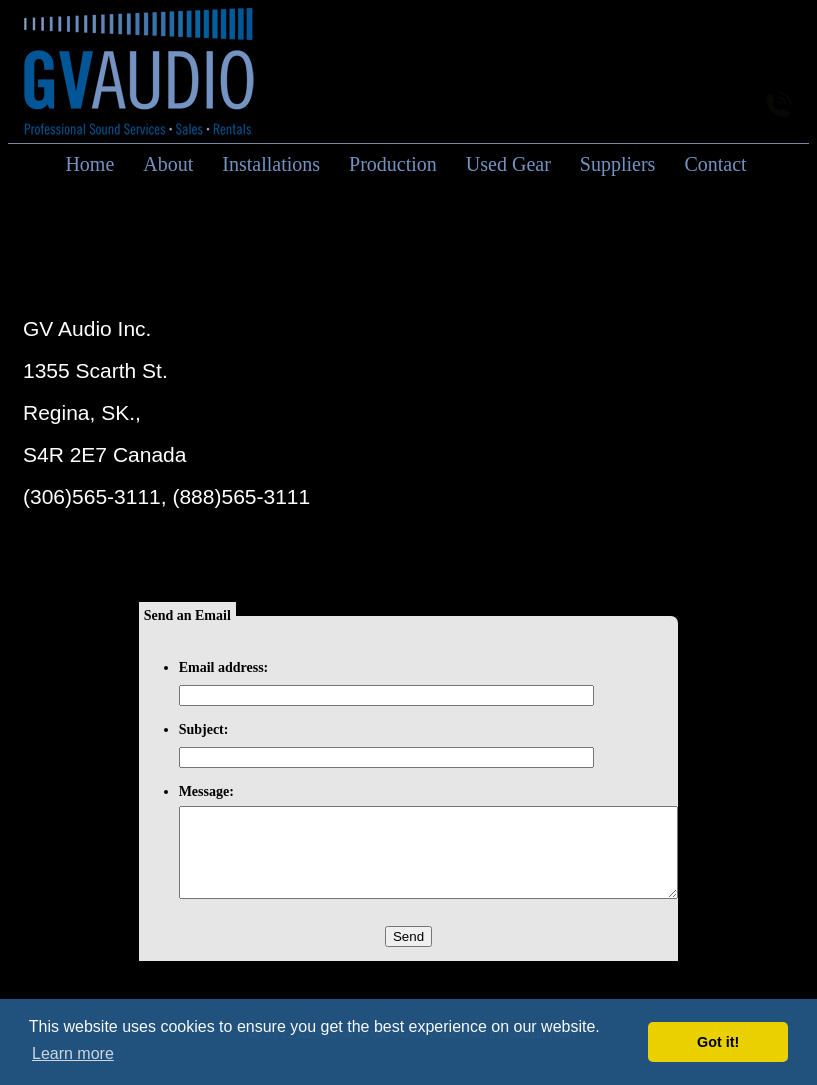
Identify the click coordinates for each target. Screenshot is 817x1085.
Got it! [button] (718, 1042)
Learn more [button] (73, 1053)
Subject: (204, 729)
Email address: (224, 667)
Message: (206, 791)
